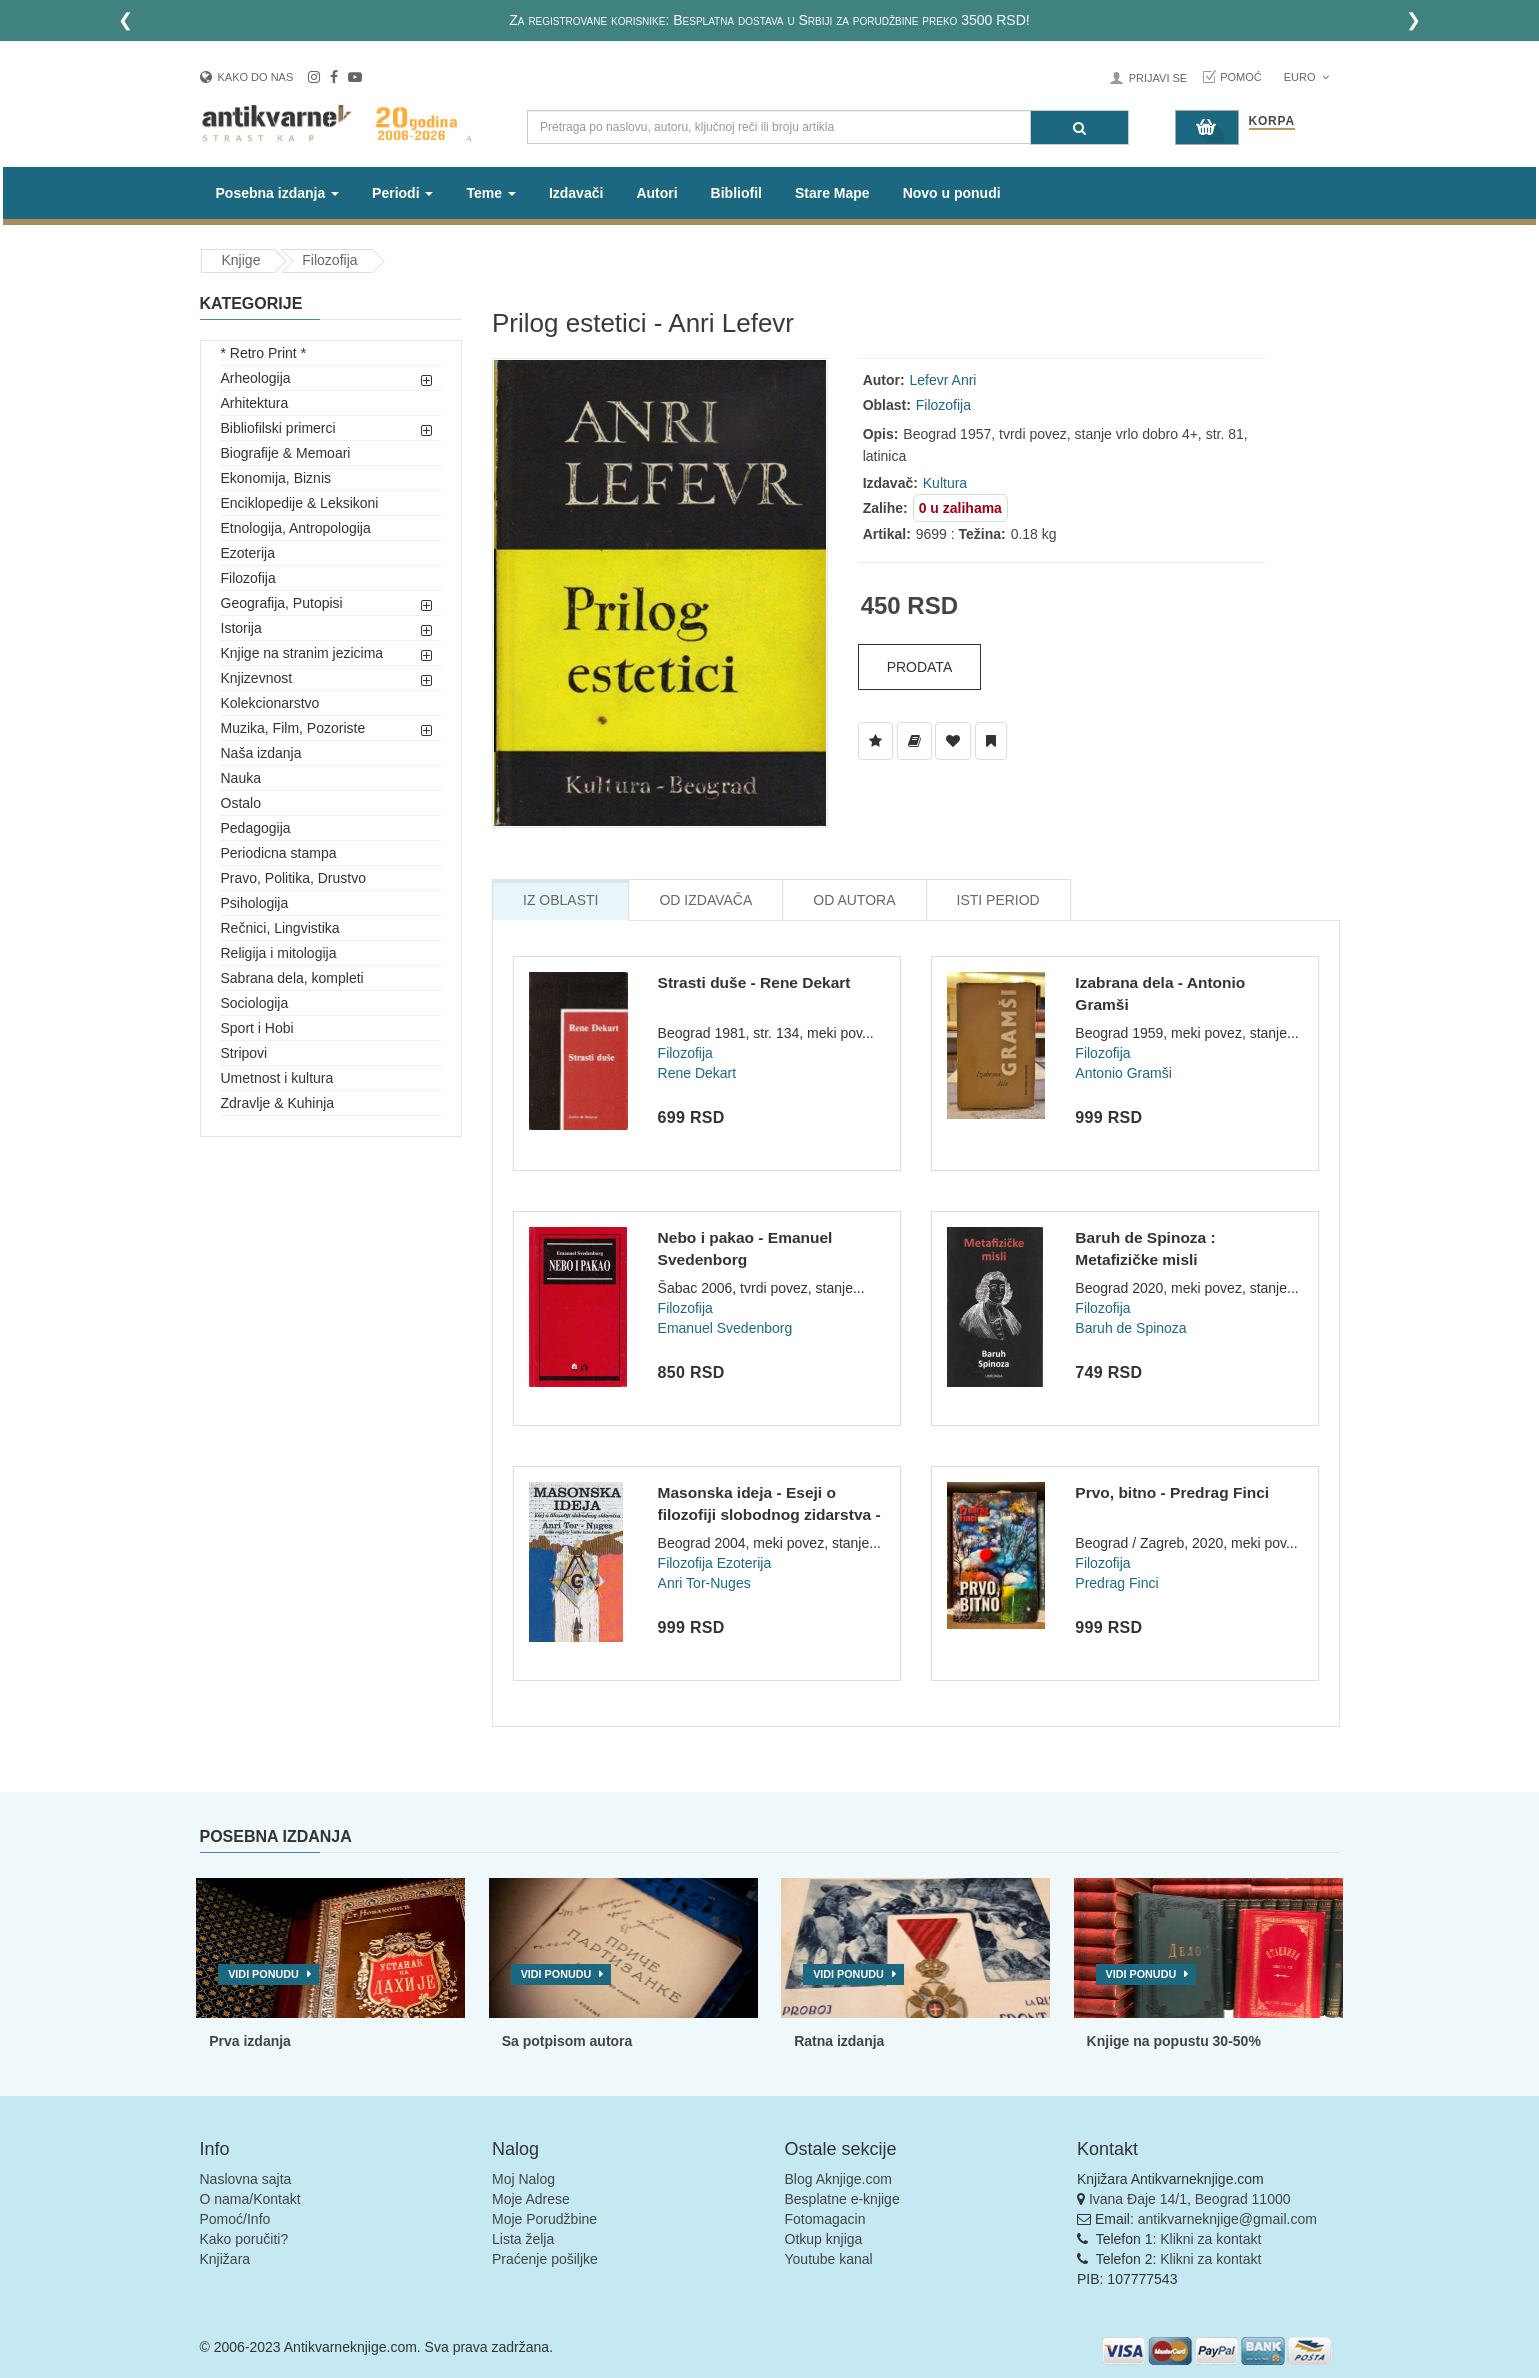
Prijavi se (1158, 78)
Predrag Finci (1116, 1583)
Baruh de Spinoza (1130, 1328)
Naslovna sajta (246, 2179)
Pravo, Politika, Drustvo (294, 878)
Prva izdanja (250, 2041)
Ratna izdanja (839, 2041)
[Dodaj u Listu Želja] (875, 741)
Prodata (920, 667)
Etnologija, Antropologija (296, 528)
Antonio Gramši (1123, 1073)
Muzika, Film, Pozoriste (293, 728)
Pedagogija (256, 828)
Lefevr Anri (943, 380)
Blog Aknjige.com (838, 2179)
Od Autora (854, 900)
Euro (1306, 77)
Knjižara (225, 2259)
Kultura (945, 483)
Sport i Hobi (257, 1028)
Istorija (241, 628)
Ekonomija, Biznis (276, 478)
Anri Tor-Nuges (704, 1583)
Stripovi (244, 1053)
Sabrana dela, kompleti (292, 978)
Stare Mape (832, 193)
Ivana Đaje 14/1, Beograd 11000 (1190, 2199)
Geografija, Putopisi (282, 603)
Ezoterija (248, 553)
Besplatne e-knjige (842, 2199)
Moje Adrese (531, 2199)
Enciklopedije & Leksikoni (300, 503)
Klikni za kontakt (1210, 2239)
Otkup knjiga (824, 2239)
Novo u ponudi (952, 193)
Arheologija (256, 378)
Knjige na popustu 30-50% (1174, 2041)
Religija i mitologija (279, 953)
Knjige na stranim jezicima (302, 653)
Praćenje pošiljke (545, 2259)
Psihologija (255, 903)
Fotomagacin (825, 2219)
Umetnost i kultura (277, 1078)
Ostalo (241, 803)
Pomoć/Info (235, 2219)
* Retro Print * (264, 353)
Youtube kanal (829, 2259)
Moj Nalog (523, 2179)
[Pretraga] (1079, 127)
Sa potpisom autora (567, 2041)
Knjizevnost (257, 678)
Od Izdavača (705, 900)
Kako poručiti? (244, 2239)
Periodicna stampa (279, 853)
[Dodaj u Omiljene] (953, 741)
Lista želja (523, 2239)
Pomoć (1241, 77)
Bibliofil (736, 193)
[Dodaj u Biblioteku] (914, 741)
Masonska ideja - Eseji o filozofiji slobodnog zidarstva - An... (769, 1514)
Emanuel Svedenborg (725, 1328)
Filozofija (329, 260)
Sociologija (255, 1003)
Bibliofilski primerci (278, 428)
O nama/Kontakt (250, 2199)
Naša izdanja (261, 753)
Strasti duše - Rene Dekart (754, 982)
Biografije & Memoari (286, 453)
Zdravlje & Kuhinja (278, 1103)
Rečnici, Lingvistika (280, 928)
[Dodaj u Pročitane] (991, 741)
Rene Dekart (697, 1073)
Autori (656, 193)
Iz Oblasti (560, 900)
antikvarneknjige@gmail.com (1227, 2219)
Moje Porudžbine (544, 2219)
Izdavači (576, 193)
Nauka (241, 778)
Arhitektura (255, 403)
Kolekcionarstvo (270, 703)
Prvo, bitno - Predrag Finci (1172, 1492)
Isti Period (998, 900)
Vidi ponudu (263, 1974)
